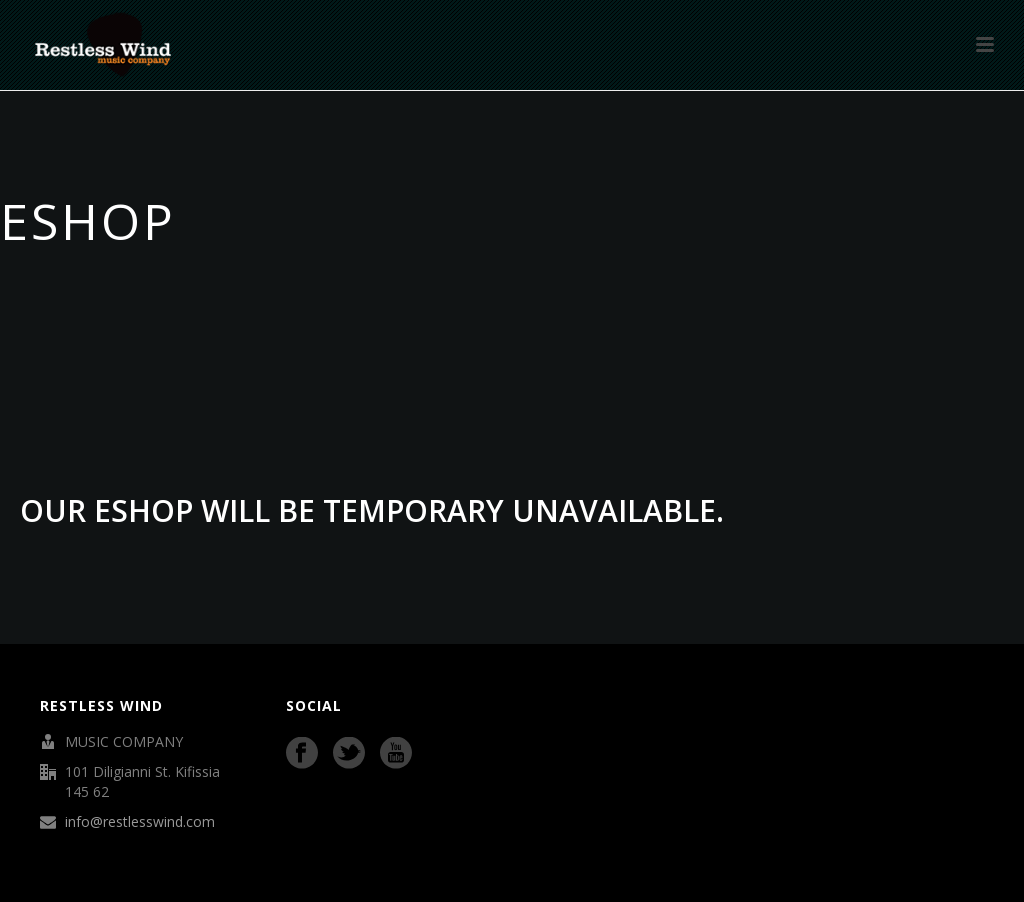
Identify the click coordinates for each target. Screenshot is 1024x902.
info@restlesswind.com (140, 822)
